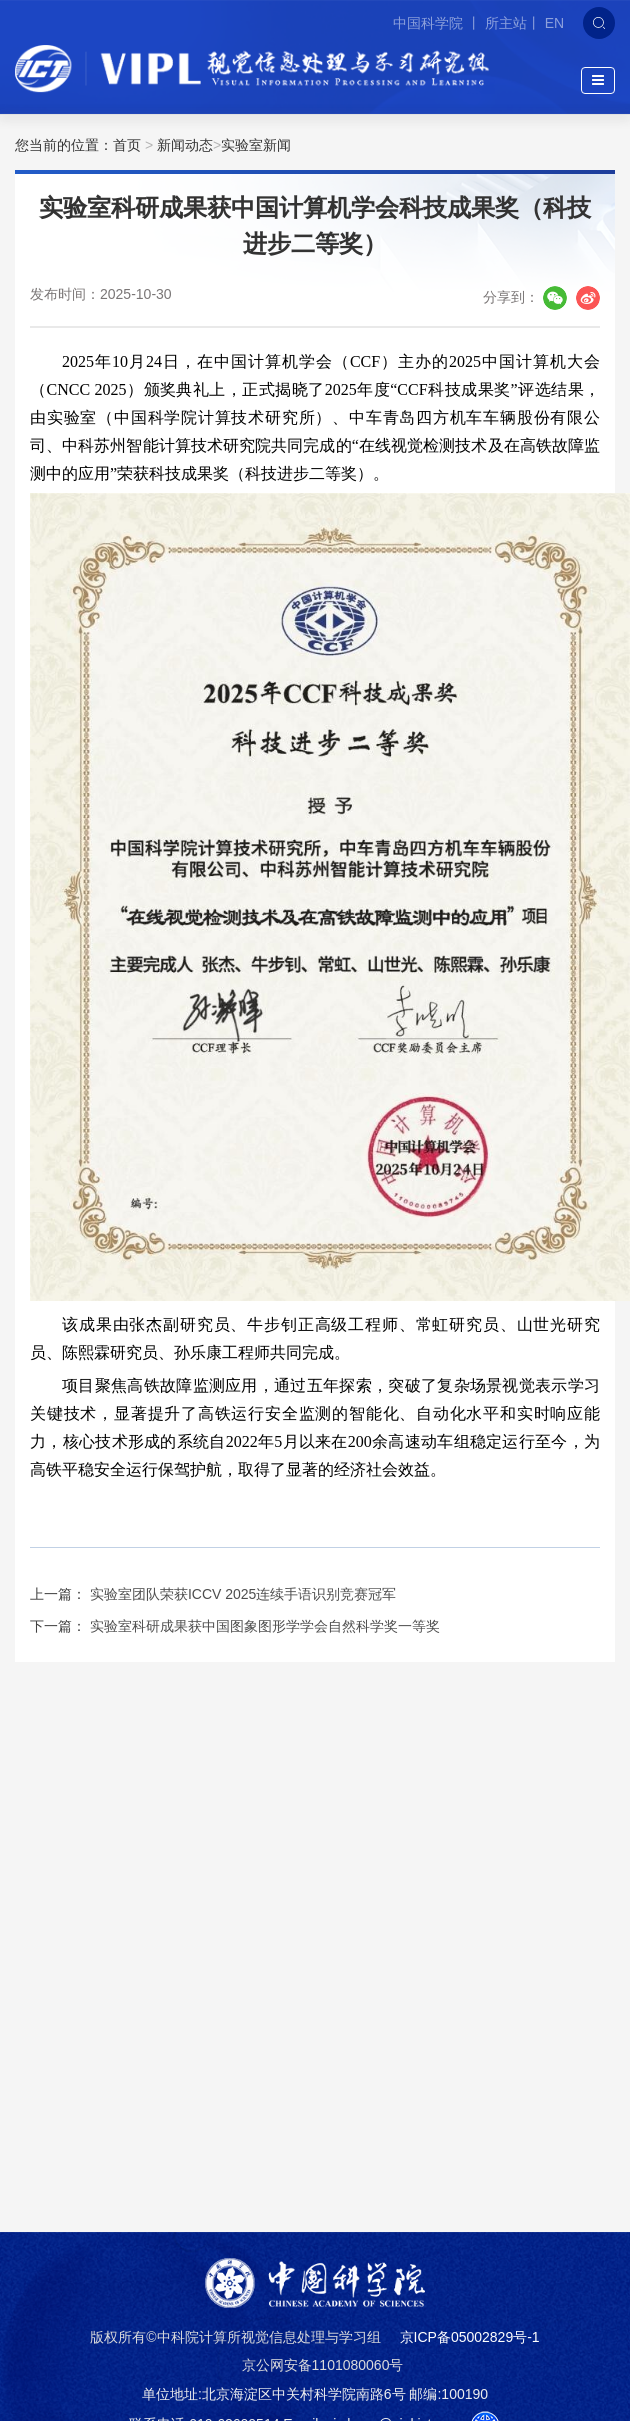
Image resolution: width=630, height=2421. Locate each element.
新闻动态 (185, 145)
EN (554, 23)
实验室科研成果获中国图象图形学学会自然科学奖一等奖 (265, 1626)
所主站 (506, 23)
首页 (127, 145)
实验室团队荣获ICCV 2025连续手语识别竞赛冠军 (243, 1594)
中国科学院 (430, 23)
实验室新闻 (256, 145)
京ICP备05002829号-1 (470, 2337)
